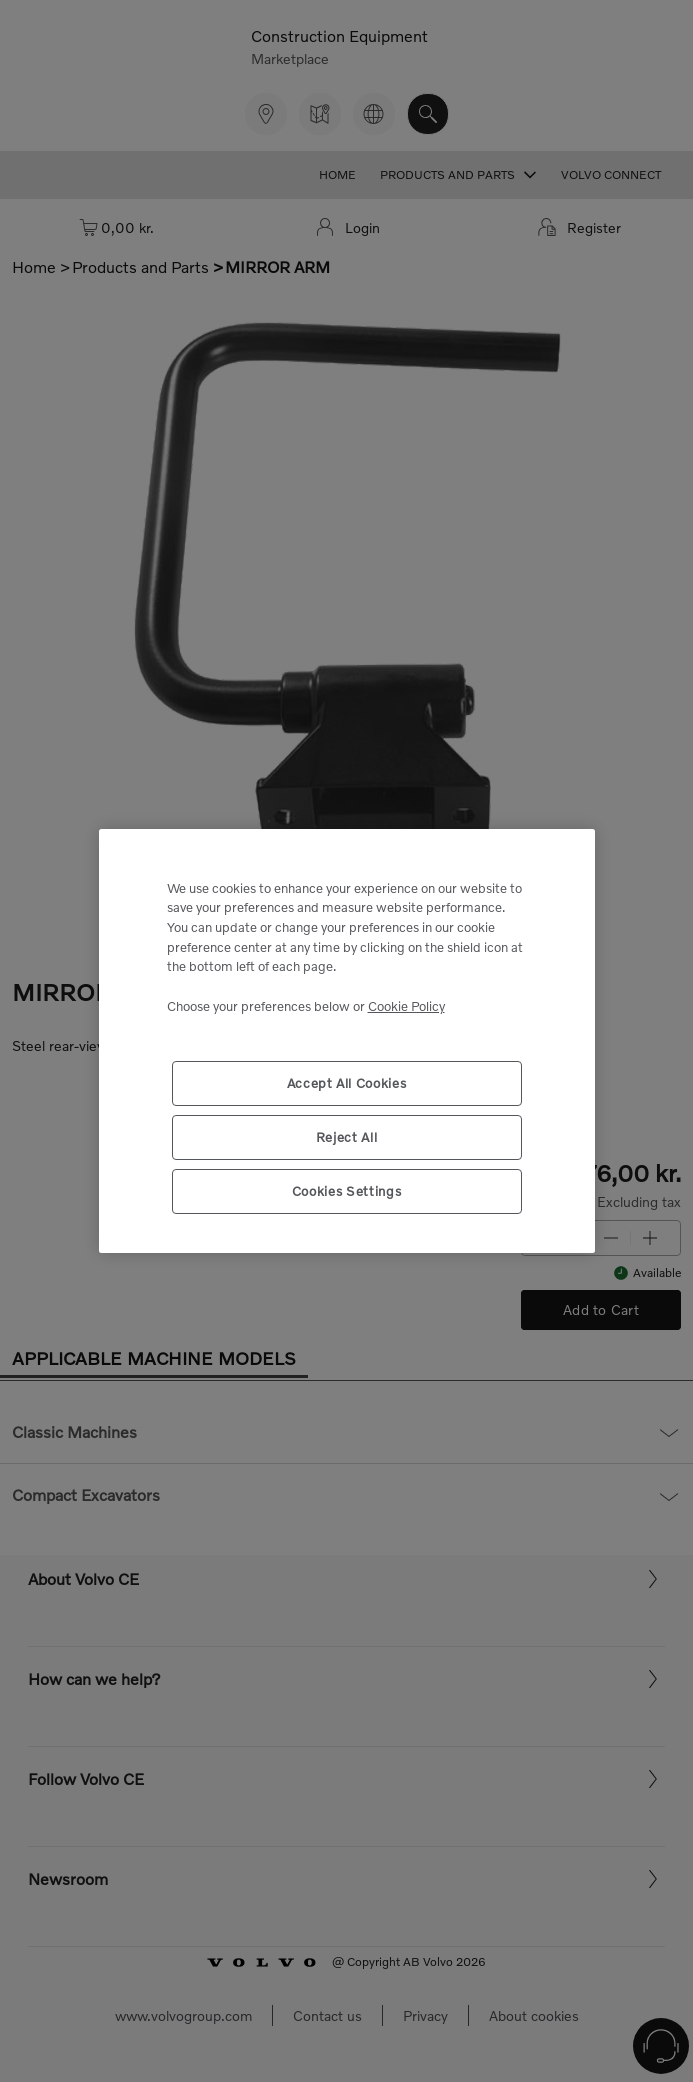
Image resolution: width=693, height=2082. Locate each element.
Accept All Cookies (347, 1083)
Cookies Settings (347, 1191)
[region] (347, 1041)
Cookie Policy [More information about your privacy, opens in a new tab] (406, 1006)
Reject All (347, 1137)
